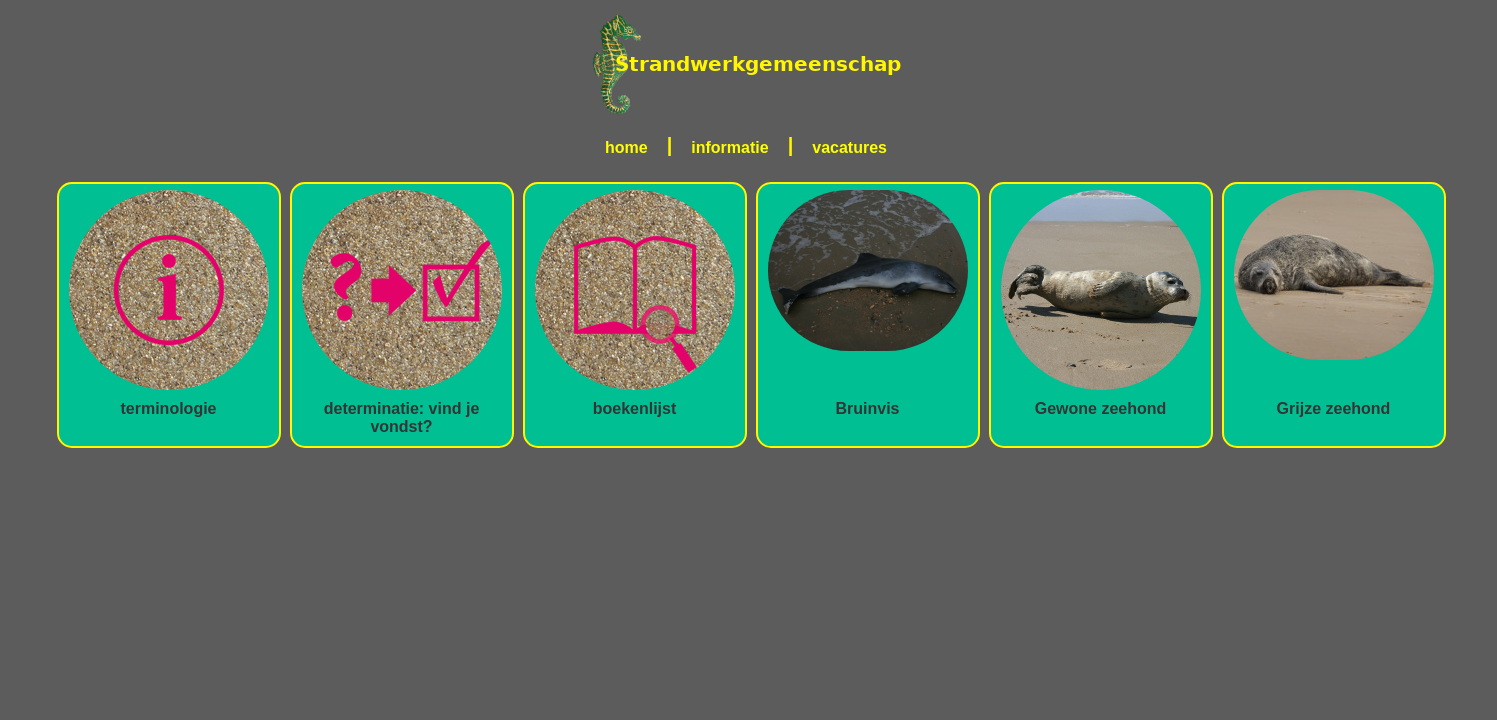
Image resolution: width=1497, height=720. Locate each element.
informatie (729, 147)
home (626, 147)
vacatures (849, 147)
